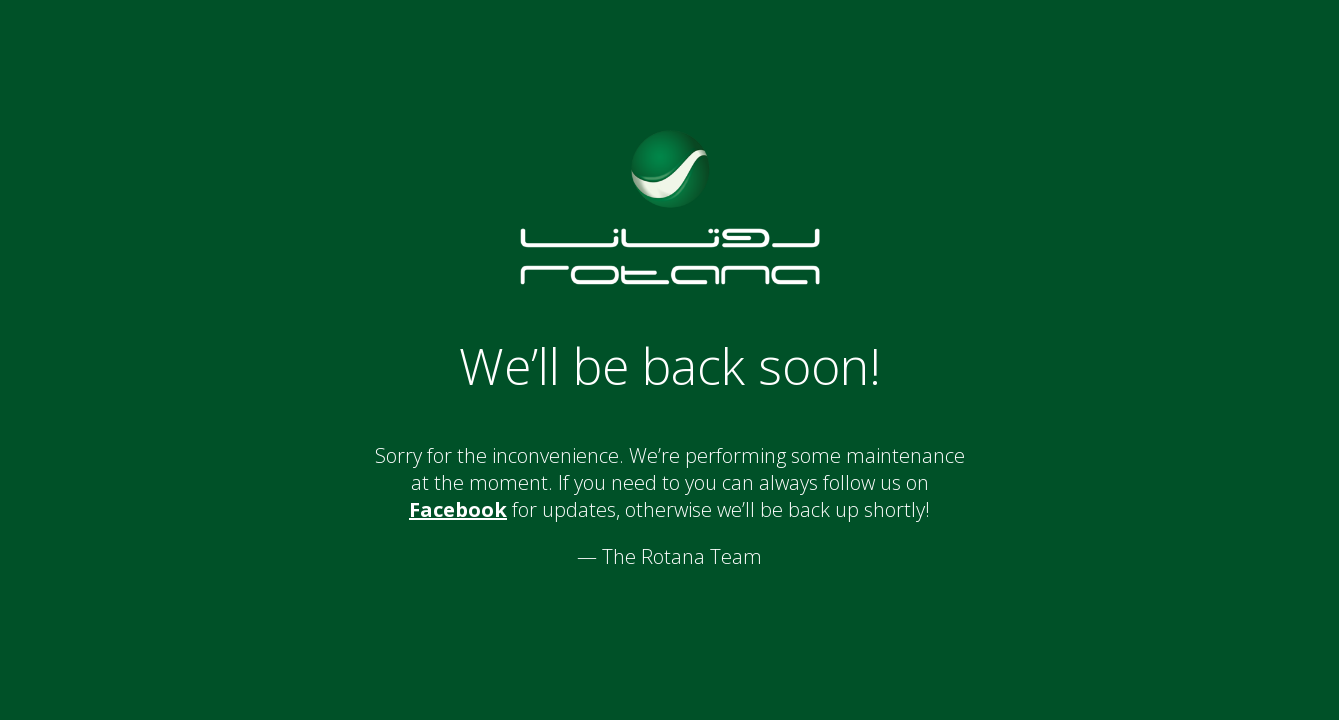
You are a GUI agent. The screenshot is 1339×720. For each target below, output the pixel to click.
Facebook (458, 509)
